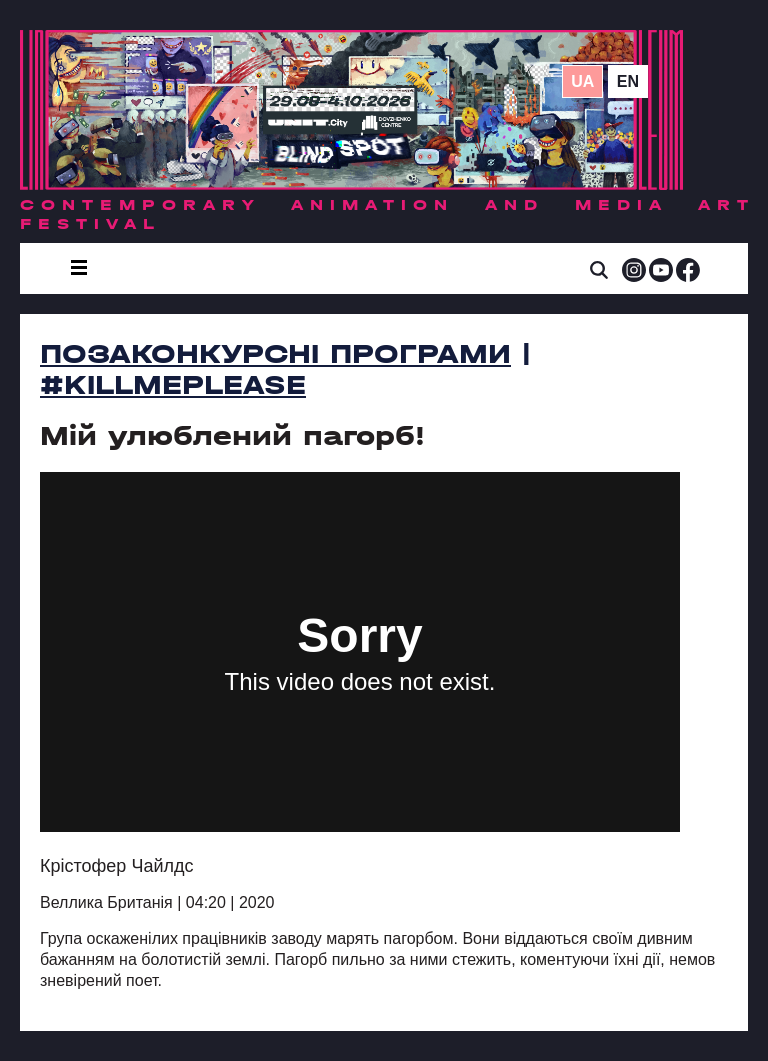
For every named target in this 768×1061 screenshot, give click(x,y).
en (628, 81)
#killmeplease (173, 385)
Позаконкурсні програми (275, 354)
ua (582, 81)
